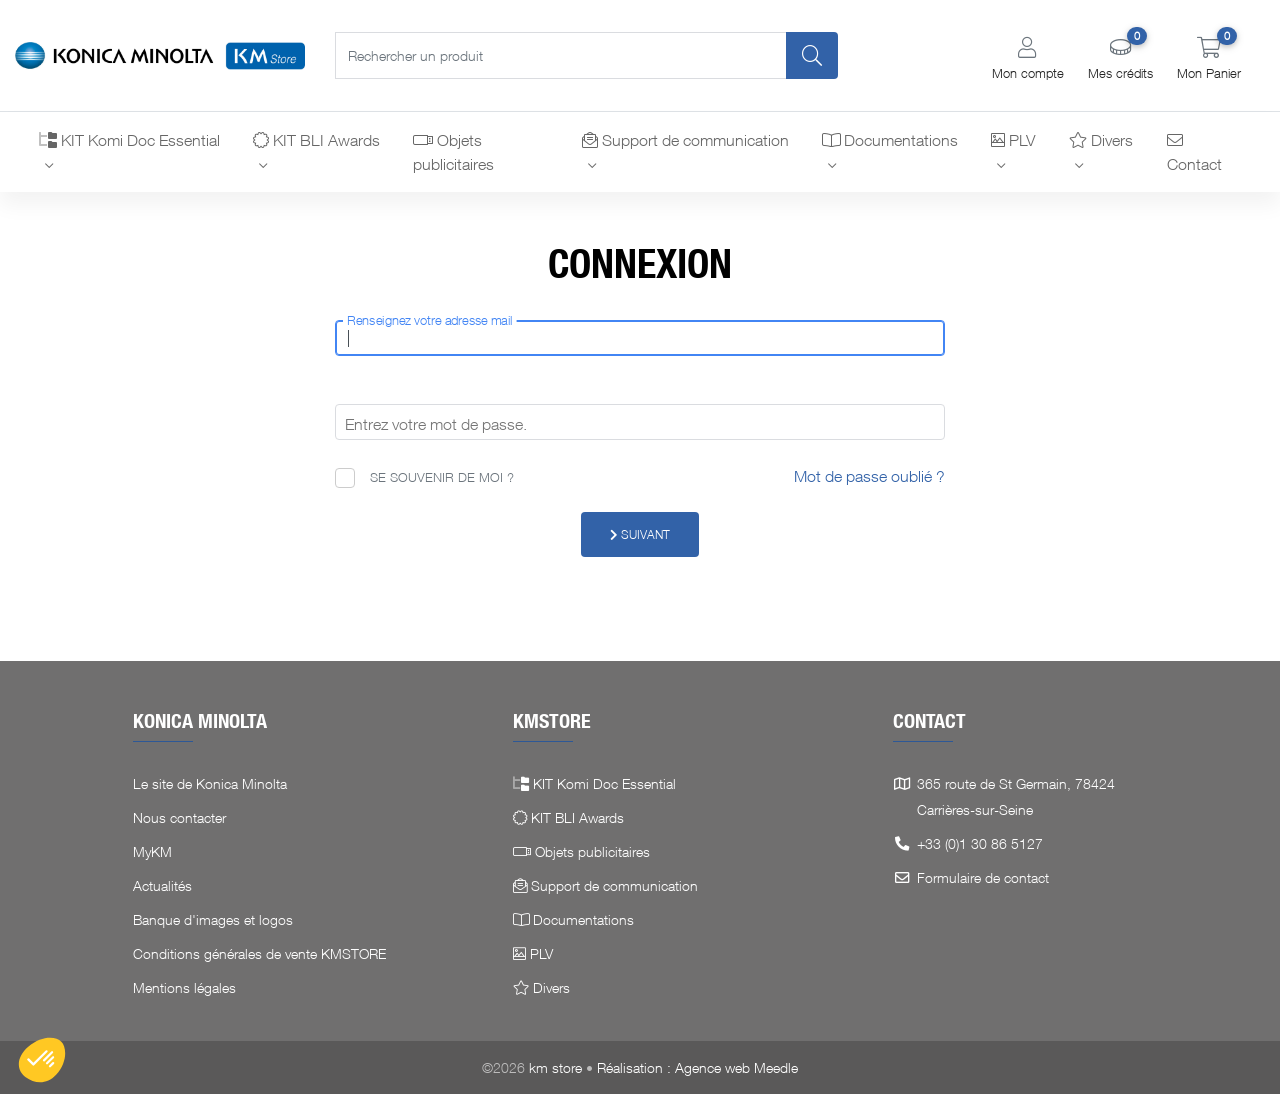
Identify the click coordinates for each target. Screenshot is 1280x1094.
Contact (1194, 153)
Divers (1101, 140)
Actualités (162, 885)
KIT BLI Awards (316, 140)
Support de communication (685, 140)
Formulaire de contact (983, 877)
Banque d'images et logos (213, 919)
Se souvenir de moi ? (442, 477)
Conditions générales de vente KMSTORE (259, 953)
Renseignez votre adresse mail (430, 321)
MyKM (152, 851)
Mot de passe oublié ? (869, 476)
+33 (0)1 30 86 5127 (980, 843)
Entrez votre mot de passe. (436, 424)
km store (555, 1067)
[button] (1028, 58)
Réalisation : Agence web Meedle (697, 1067)
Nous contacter (179, 817)
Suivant (640, 534)
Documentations (890, 140)
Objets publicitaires (453, 152)
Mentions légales (184, 987)
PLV (1013, 140)
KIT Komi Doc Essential (129, 140)
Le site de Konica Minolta (210, 783)
